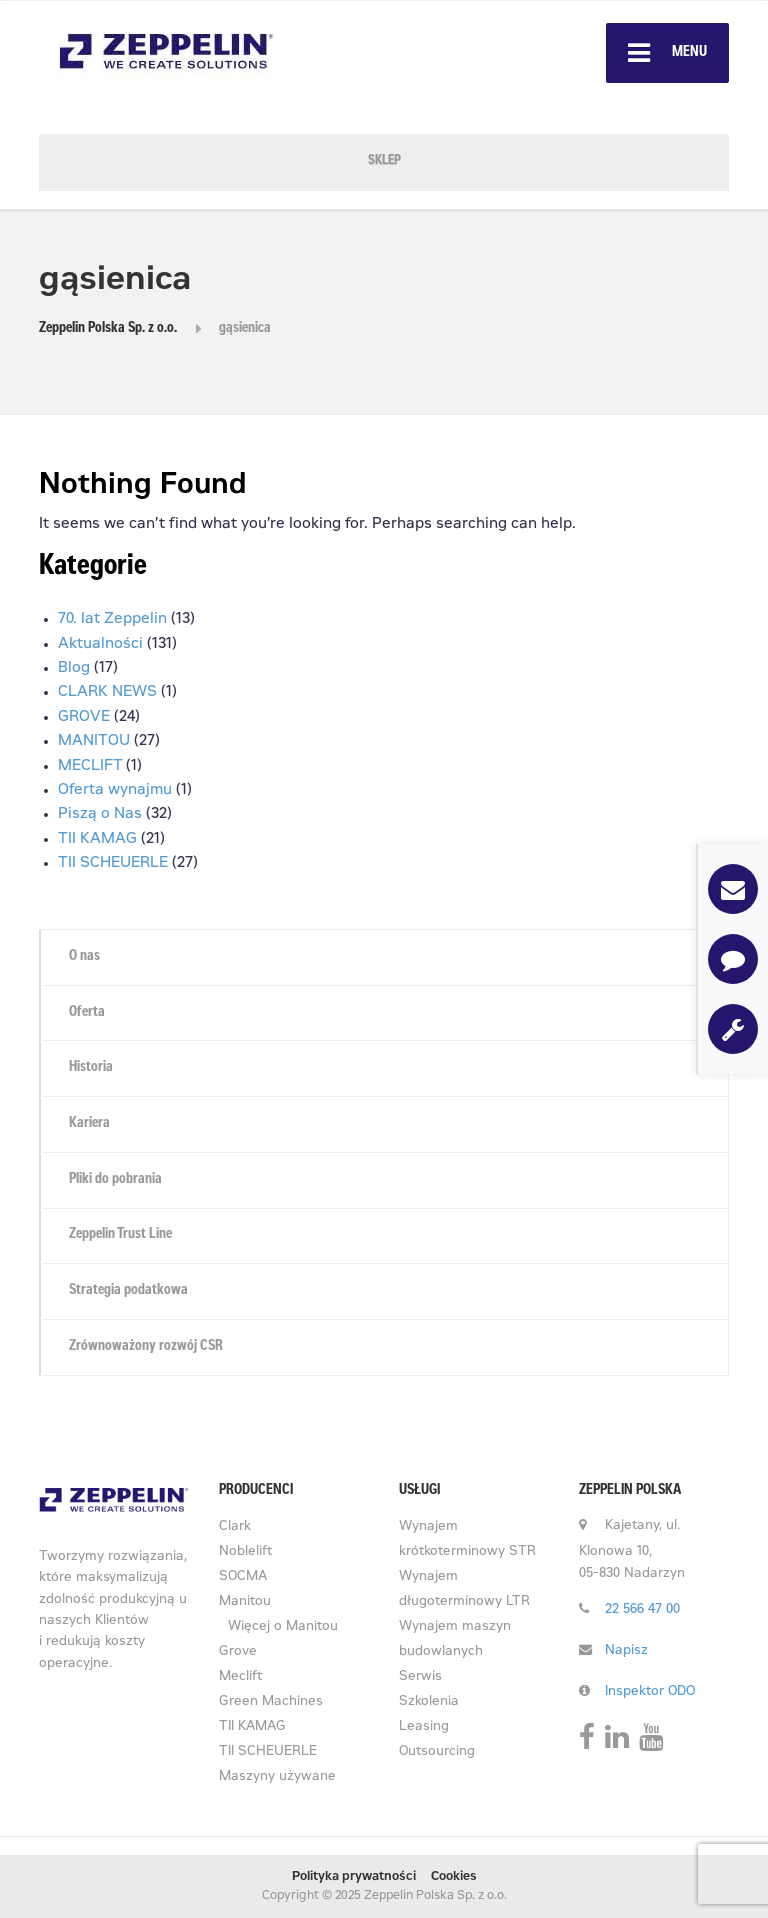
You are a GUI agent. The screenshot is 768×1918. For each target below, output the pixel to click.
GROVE (84, 717)
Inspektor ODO (650, 1692)
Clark (235, 1527)
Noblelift (245, 1552)
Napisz (626, 1651)
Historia (91, 1068)
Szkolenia (429, 1702)
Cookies (454, 1877)
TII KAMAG (97, 839)
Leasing (424, 1727)
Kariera (89, 1124)
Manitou (245, 1602)
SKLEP (384, 161)
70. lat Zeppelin (112, 619)
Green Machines (271, 1702)
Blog (74, 668)
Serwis (420, 1677)
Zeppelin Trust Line (120, 1235)
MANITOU (94, 741)
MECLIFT (90, 766)
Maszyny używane (277, 1777)
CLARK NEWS (107, 692)
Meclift (240, 1677)
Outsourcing (437, 1752)
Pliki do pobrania (115, 1180)
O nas (84, 957)
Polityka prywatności (354, 1877)
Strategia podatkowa (128, 1291)
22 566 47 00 (642, 1610)
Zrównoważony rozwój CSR (146, 1347)
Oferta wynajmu (115, 790)
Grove (238, 1652)
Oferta (87, 1013)
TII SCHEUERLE (113, 863)
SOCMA (243, 1577)
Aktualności (100, 644)
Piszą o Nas (100, 814)
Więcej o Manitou (283, 1627)
